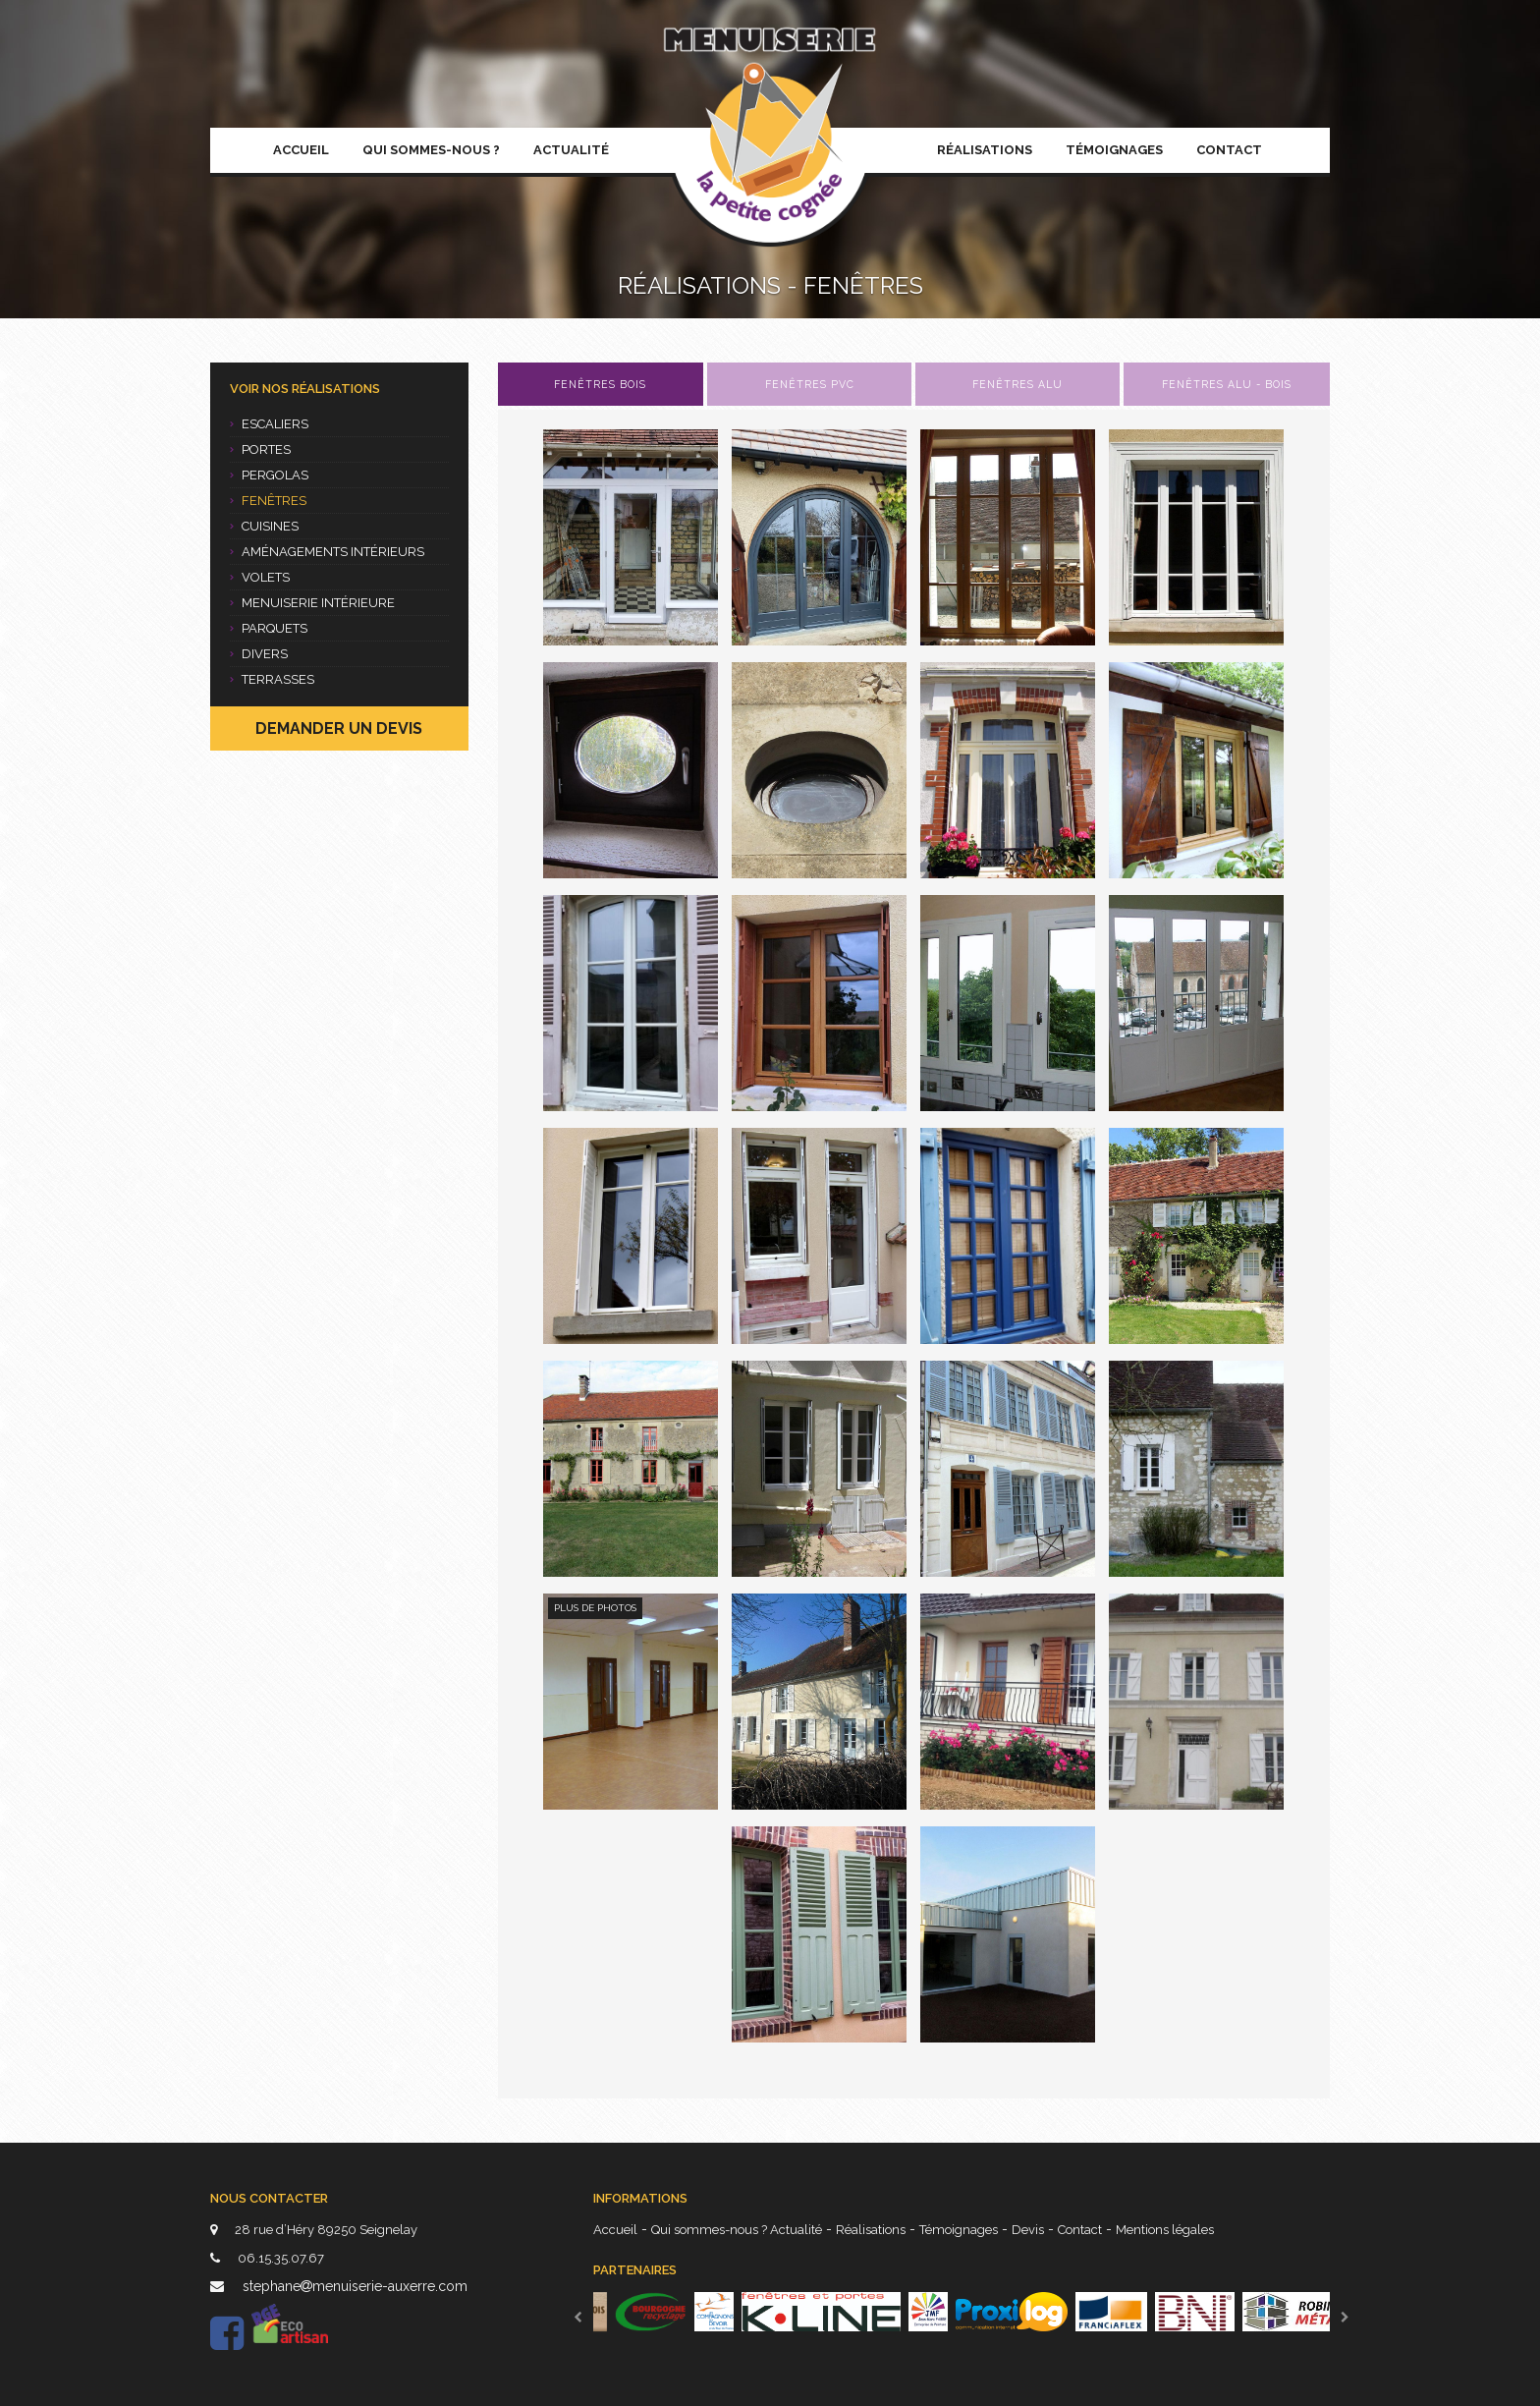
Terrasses (272, 679)
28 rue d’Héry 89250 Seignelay (313, 2229)
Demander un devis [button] (338, 728)
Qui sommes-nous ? (431, 149)
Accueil (301, 149)
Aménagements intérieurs (327, 551)
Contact (1229, 149)
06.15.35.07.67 (267, 2258)
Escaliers (269, 424)
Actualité (571, 149)
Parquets (268, 628)
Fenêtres (268, 500)
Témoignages (1114, 149)
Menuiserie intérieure (312, 602)
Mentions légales (1165, 2229)
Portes (260, 449)
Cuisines (264, 526)
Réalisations (984, 149)
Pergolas (269, 475)
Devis (1028, 2229)
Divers (259, 653)
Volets (260, 577)
